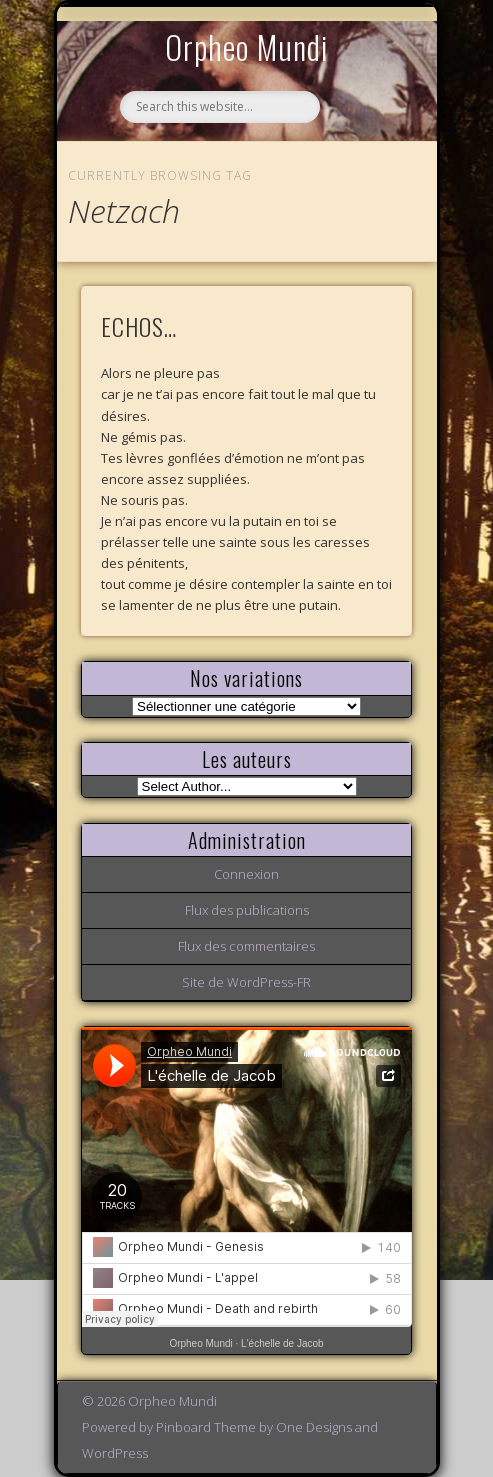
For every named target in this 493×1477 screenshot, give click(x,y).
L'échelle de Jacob (282, 1343)
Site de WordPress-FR (246, 982)
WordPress (115, 1453)
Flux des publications (247, 910)
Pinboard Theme (206, 1427)
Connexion (246, 874)
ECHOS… (139, 326)
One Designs (314, 1427)
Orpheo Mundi (247, 46)
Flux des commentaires (246, 946)
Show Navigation (363, 184)
